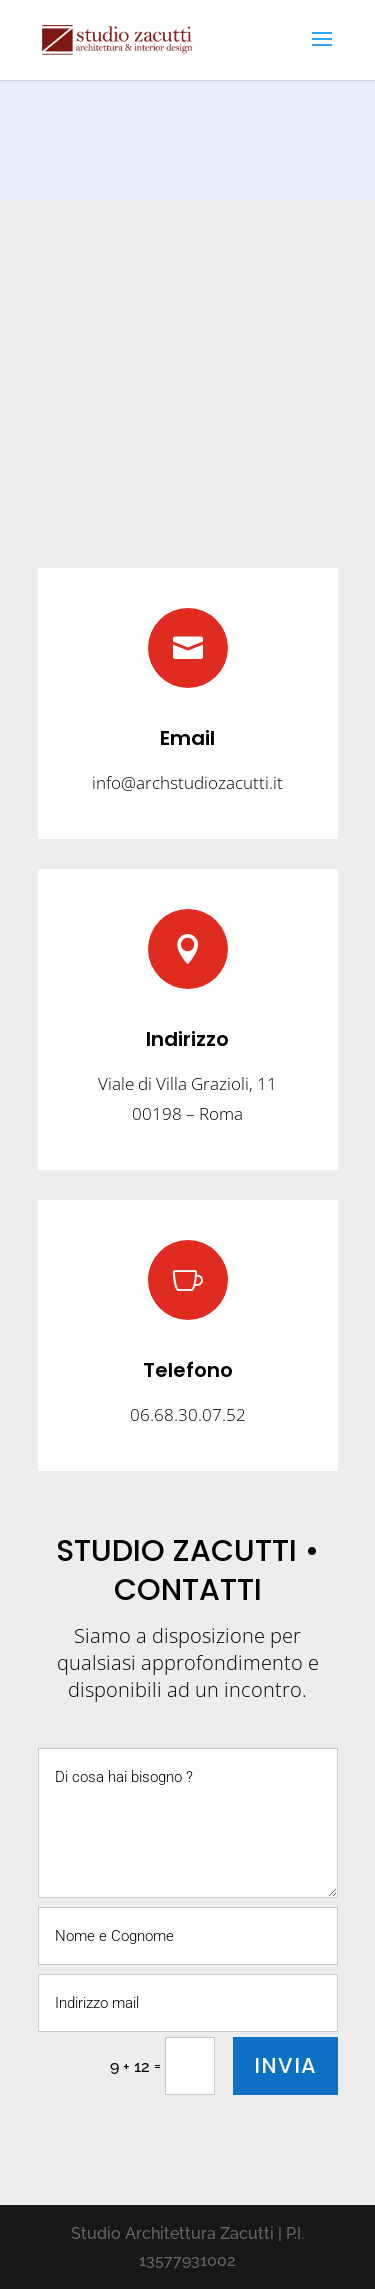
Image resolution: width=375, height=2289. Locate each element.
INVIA (285, 2065)
